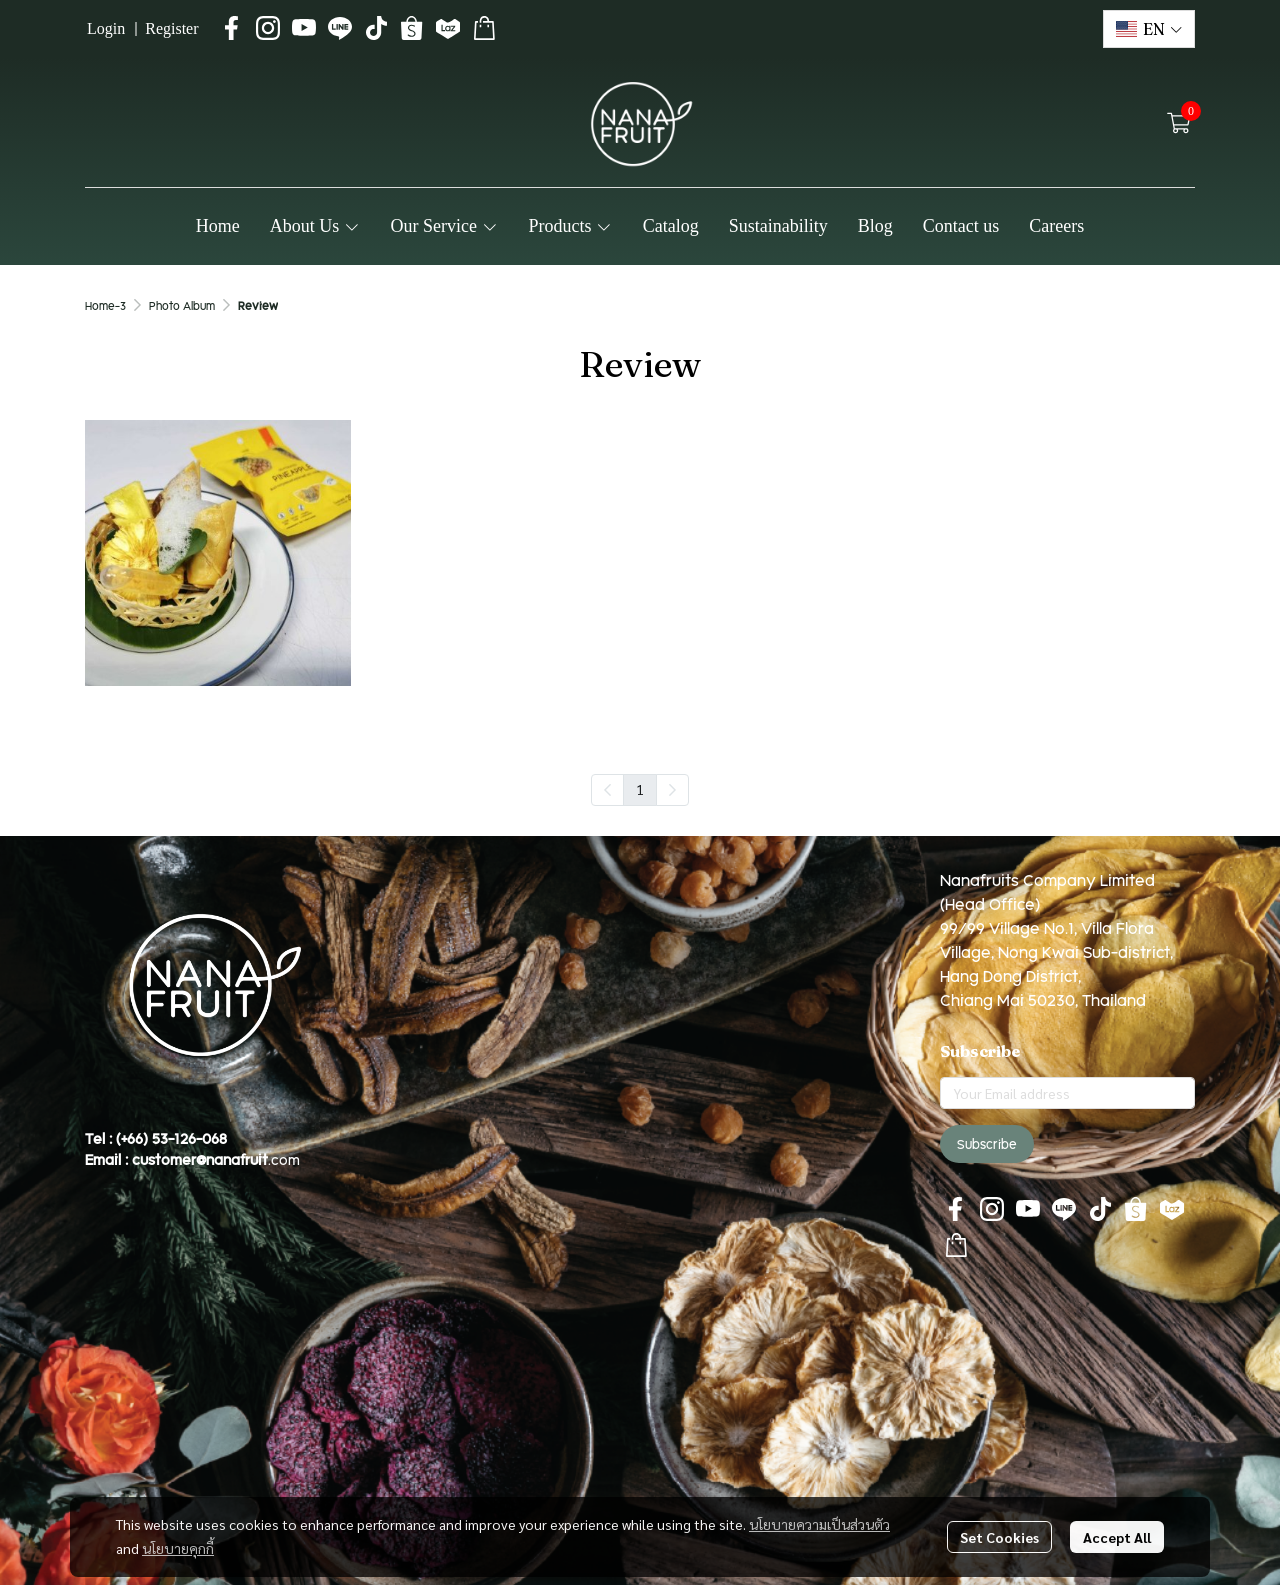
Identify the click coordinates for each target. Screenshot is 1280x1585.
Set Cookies (999, 1537)
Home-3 (105, 305)
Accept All (1117, 1537)
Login (106, 28)
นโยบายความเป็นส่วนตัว (819, 1524)
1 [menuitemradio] (640, 789)
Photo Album (182, 305)
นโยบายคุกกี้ (178, 1548)
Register (171, 28)
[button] (1149, 29)
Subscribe (987, 1144)
